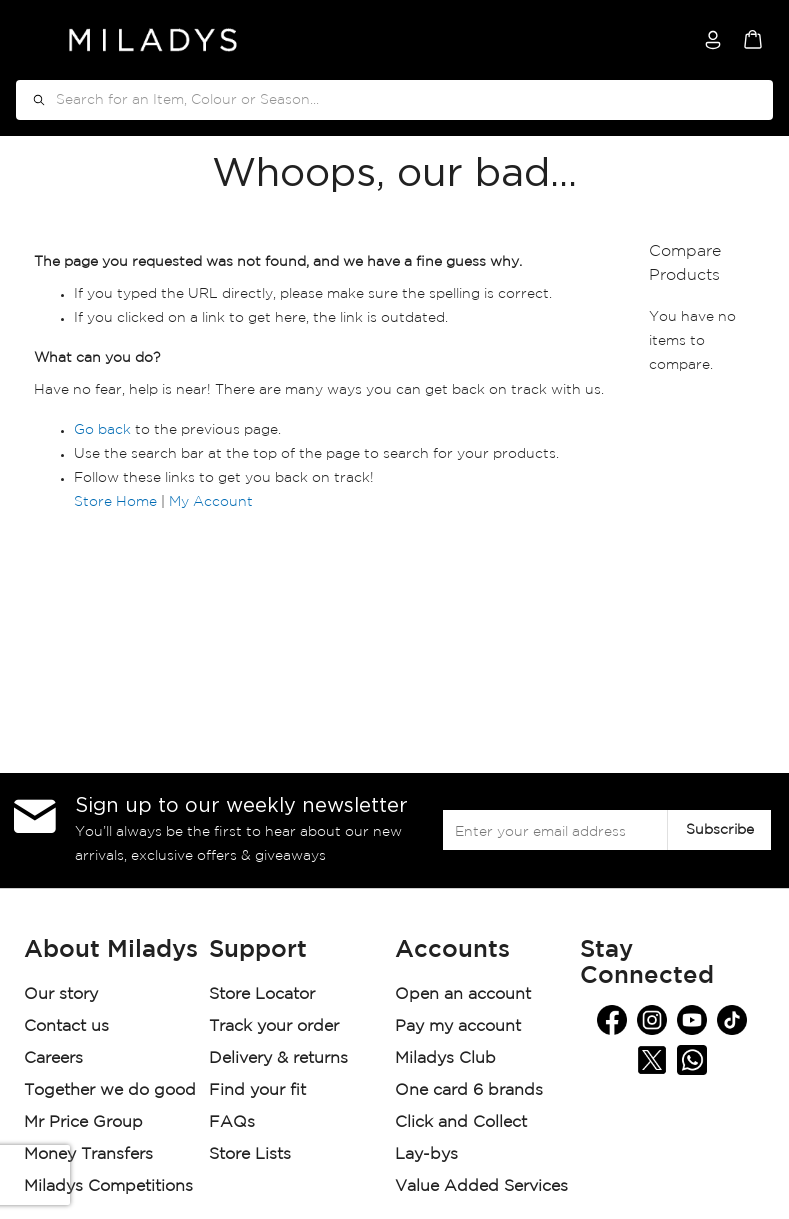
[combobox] (394, 100)
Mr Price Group (86, 1122)
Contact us (66, 1026)
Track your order (274, 1026)
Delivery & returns (281, 1058)
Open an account (463, 994)
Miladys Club (445, 1058)
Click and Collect (463, 1122)
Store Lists (250, 1154)
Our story (61, 994)
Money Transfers (88, 1154)
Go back (102, 430)
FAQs (232, 1122)
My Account (211, 502)
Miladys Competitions (108, 1186)
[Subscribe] (719, 830)
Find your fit (257, 1090)
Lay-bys (426, 1154)
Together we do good (110, 1090)
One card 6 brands (469, 1090)
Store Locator (264, 994)
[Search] (32, 100)
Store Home (115, 502)
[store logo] (153, 40)
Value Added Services (481, 1186)
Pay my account (458, 1026)
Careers (53, 1058)
